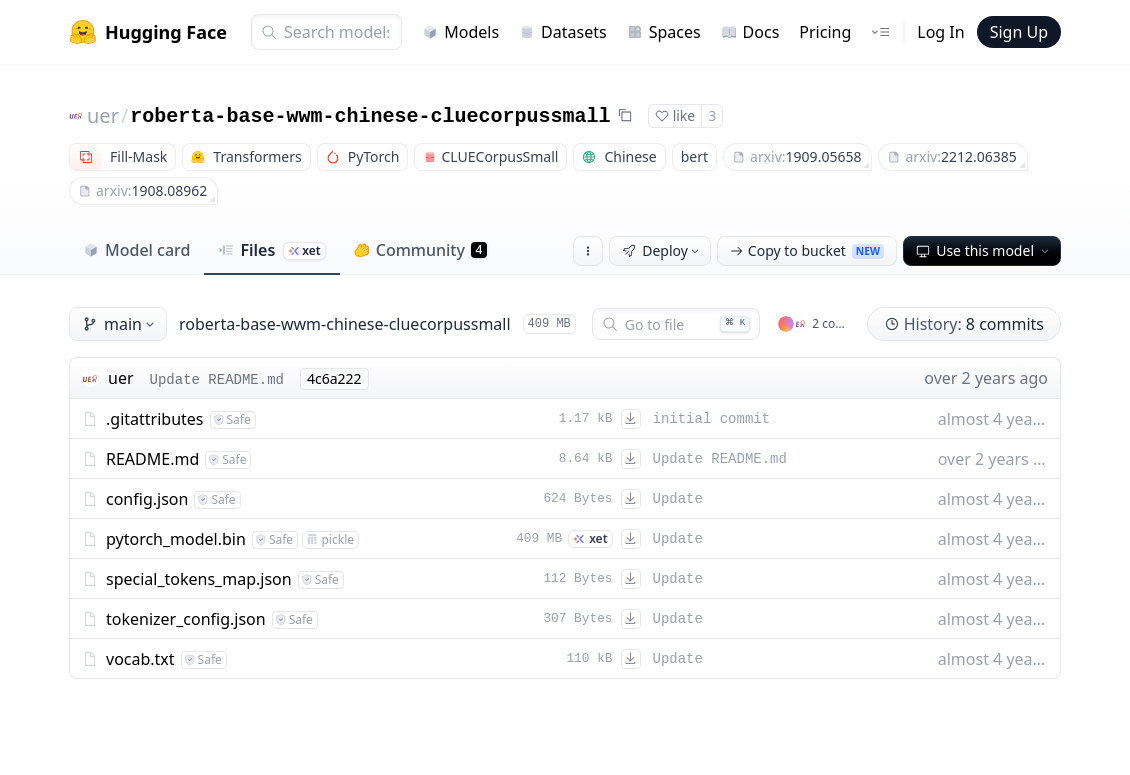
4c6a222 (334, 378)
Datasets (563, 32)
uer (103, 115)
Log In (940, 32)
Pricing (825, 32)
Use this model (984, 250)
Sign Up (1019, 32)
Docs (750, 32)
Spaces (664, 32)
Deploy (662, 250)
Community (420, 250)
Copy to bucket (807, 250)
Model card (136, 250)
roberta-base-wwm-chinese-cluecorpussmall (370, 116)
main (120, 324)
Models (460, 32)
